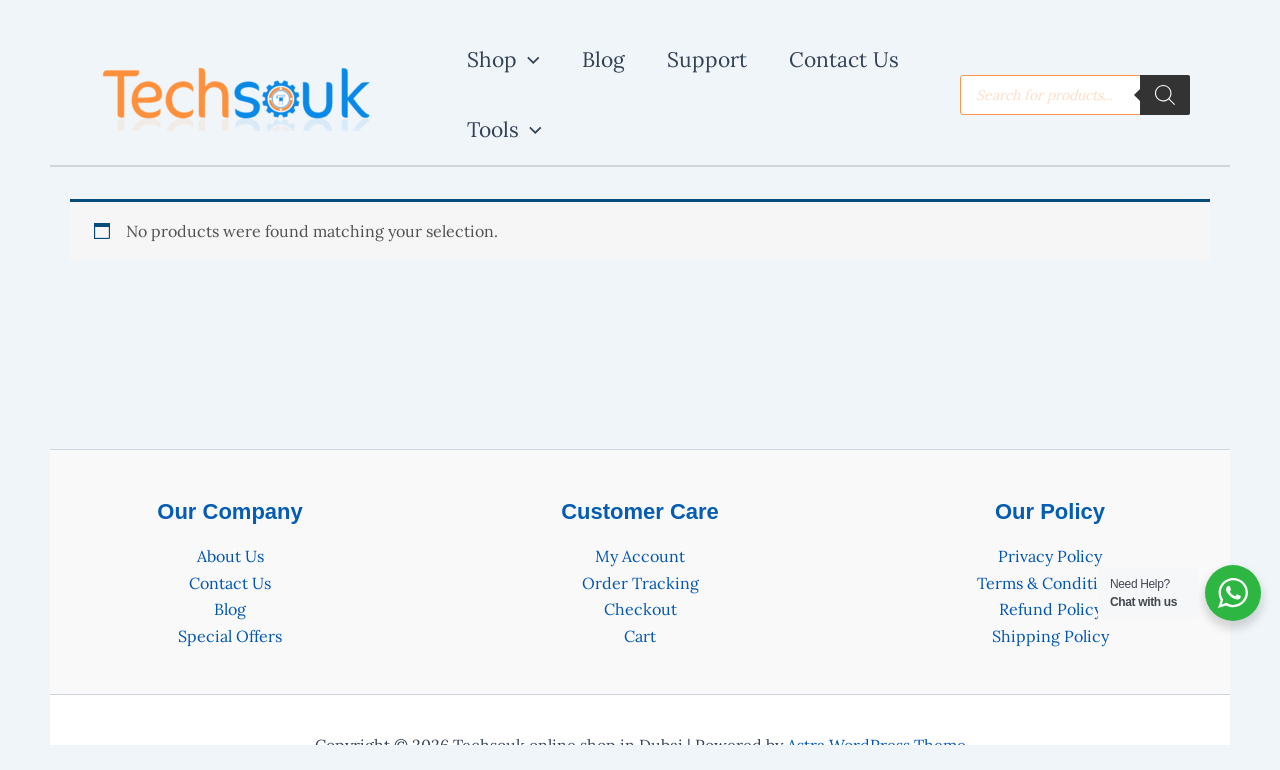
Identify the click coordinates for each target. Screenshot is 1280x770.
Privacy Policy (1050, 556)
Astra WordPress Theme (876, 745)
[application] (528, 60)
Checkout (640, 609)
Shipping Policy (1050, 636)
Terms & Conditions (1050, 583)
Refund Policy (1050, 609)
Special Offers (230, 636)
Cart (640, 636)
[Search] (1165, 95)
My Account (640, 556)
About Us (230, 556)
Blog (230, 609)
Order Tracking (640, 583)
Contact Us (230, 583)
